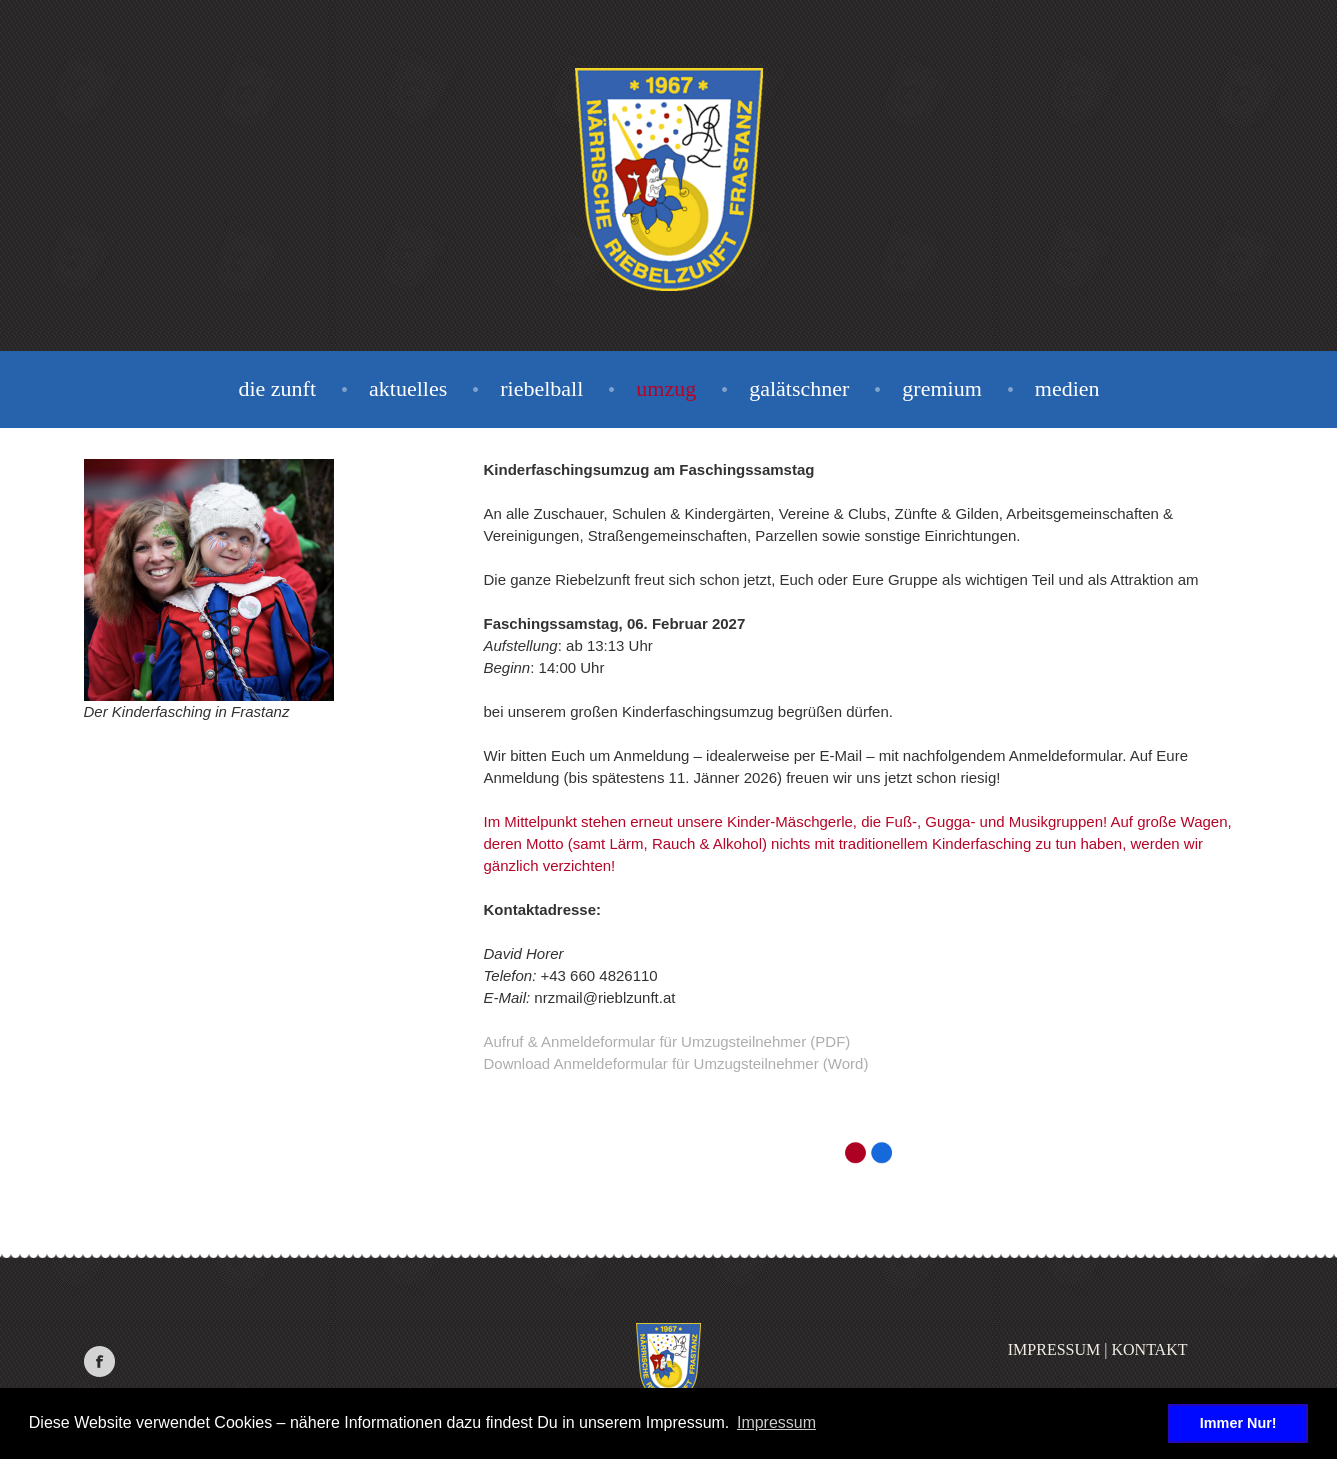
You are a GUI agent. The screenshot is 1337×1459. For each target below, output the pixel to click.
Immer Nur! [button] (1238, 1423)
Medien (1067, 389)
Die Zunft (277, 389)
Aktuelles (408, 389)
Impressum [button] (776, 1422)
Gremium (941, 389)
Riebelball (541, 389)
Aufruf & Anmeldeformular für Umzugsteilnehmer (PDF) (667, 1041)
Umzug (666, 389)
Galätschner (799, 389)
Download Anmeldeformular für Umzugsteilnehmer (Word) (676, 1063)
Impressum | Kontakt (1098, 1349)
